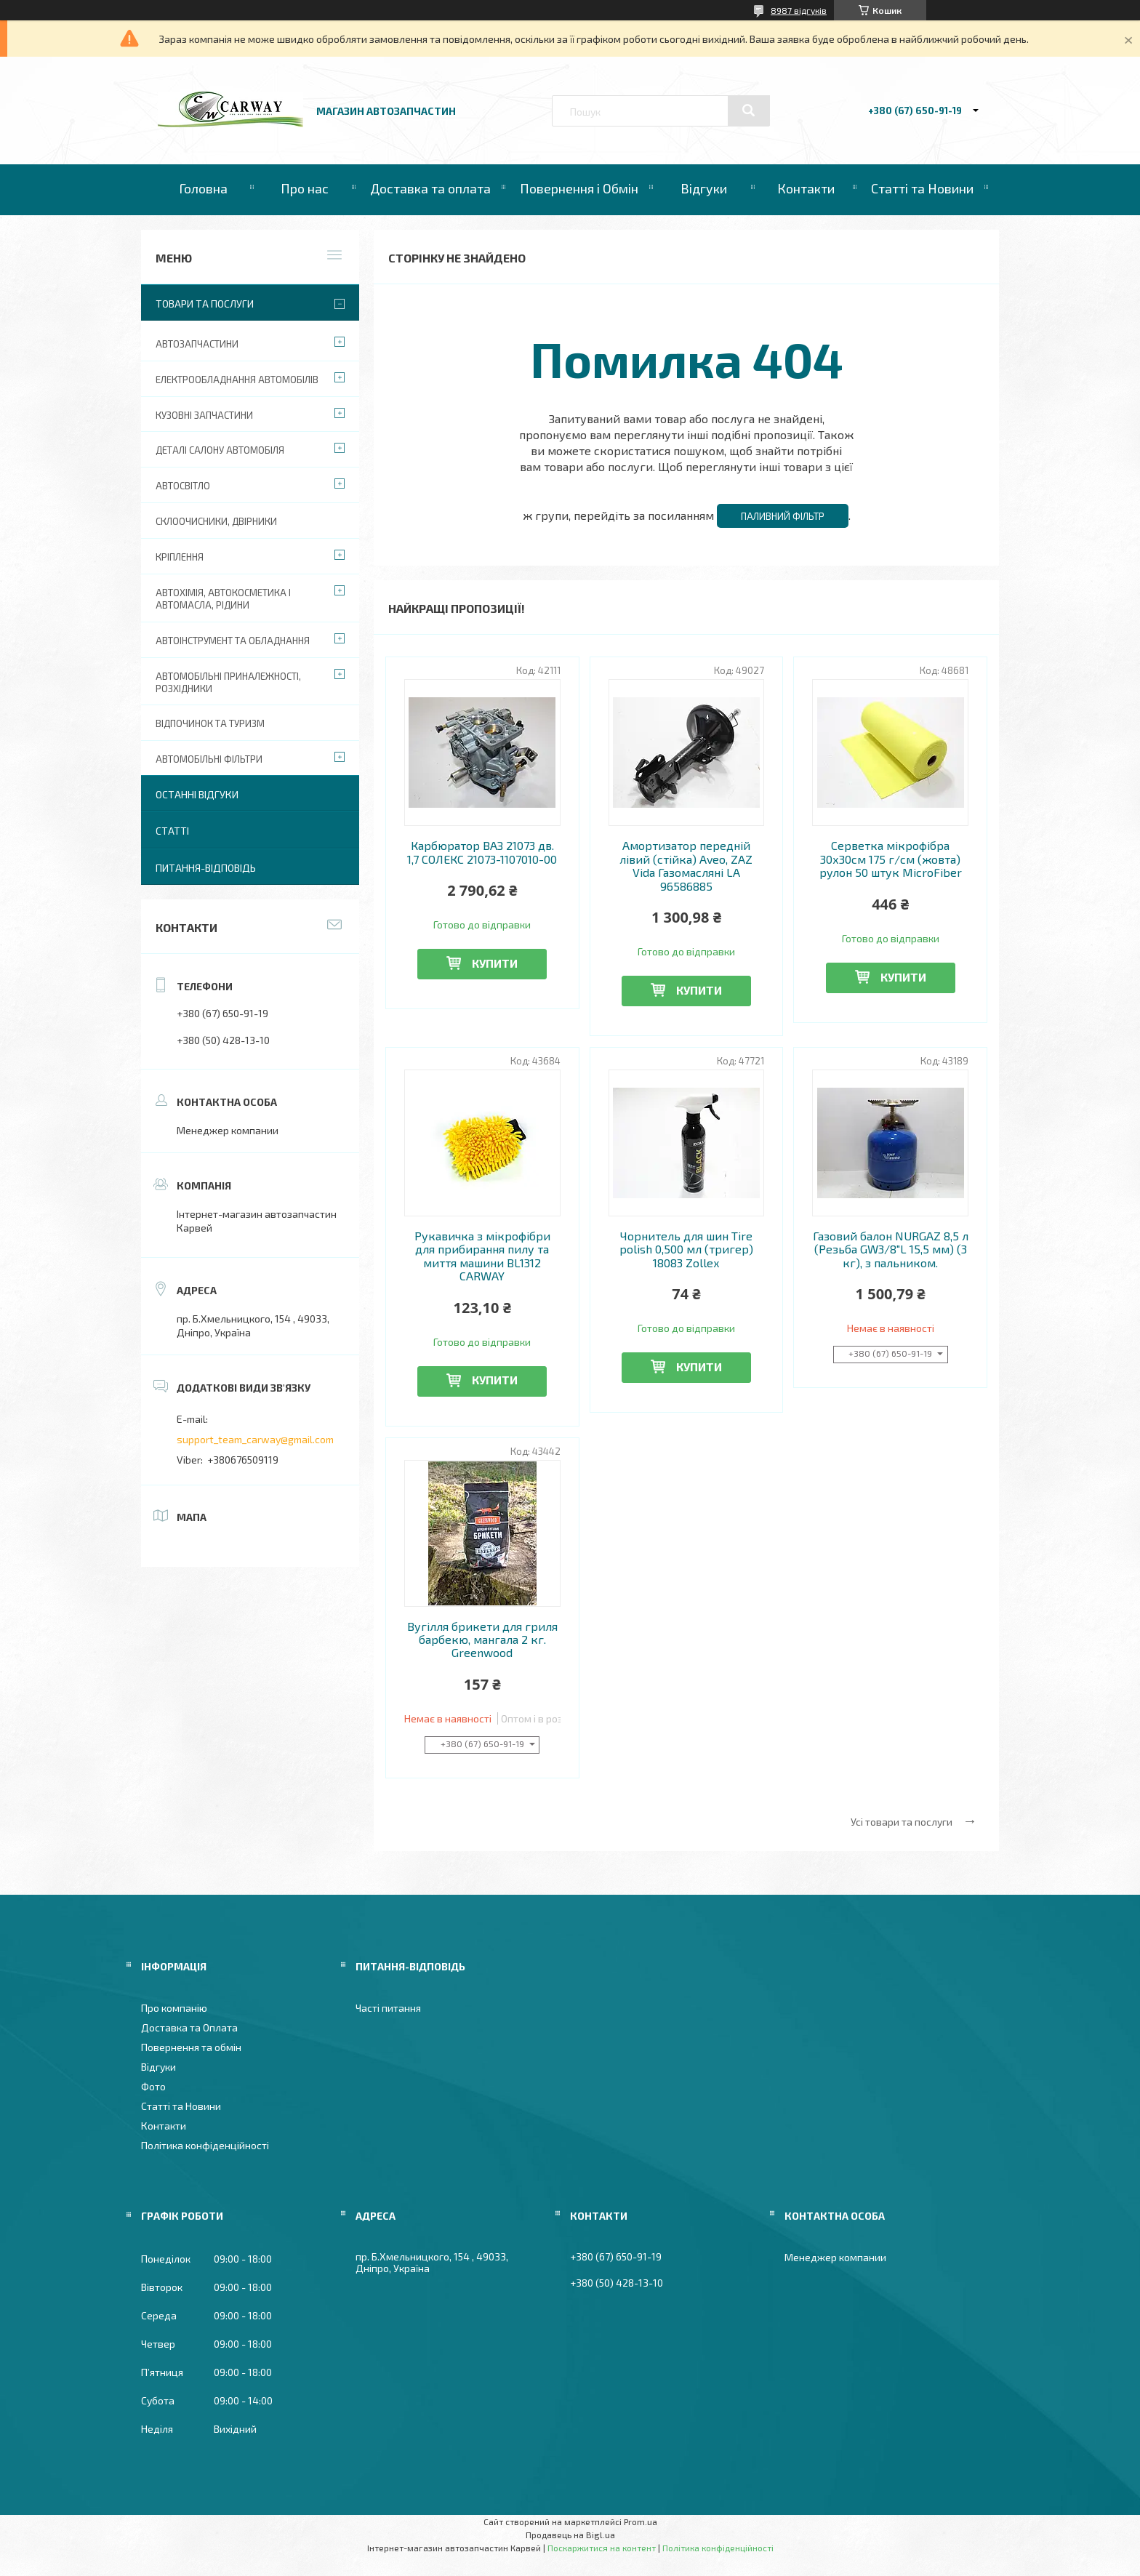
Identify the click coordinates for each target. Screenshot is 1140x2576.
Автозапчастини (197, 344)
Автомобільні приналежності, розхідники (228, 682)
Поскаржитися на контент (601, 2548)
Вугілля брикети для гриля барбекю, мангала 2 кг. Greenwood (482, 1640)
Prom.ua (640, 2521)
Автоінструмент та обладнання (233, 640)
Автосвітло (183, 485)
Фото (153, 2086)
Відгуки (704, 188)
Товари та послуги (205, 303)
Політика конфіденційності (205, 2145)
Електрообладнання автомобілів (237, 379)
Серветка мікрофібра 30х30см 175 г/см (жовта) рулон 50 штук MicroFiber (890, 859)
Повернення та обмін (191, 2047)
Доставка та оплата (430, 188)
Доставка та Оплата (189, 2027)
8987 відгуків (799, 10)
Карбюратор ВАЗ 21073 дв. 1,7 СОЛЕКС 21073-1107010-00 (482, 852)
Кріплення (180, 557)
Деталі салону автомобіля (220, 450)
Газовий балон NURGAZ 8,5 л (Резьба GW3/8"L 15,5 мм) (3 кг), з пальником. (890, 1249)
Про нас (305, 188)
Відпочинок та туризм (210, 723)
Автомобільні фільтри (209, 759)
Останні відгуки (197, 794)
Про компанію (174, 2008)
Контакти (806, 188)
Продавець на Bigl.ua (570, 2534)
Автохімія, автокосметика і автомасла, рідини (223, 599)
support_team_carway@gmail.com (255, 1439)
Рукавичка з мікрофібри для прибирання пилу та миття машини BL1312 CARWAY (482, 1256)
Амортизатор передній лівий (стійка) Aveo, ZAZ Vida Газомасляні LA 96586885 (685, 865)
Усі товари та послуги (901, 1821)
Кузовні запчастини (204, 415)
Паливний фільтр (782, 516)
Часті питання (388, 2008)
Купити (495, 963)
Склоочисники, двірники (216, 521)
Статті (172, 830)
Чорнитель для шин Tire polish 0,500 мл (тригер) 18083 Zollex (686, 1249)
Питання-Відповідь (206, 868)
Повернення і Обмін (579, 188)
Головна (203, 188)
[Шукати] (749, 110)
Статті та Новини (922, 188)
